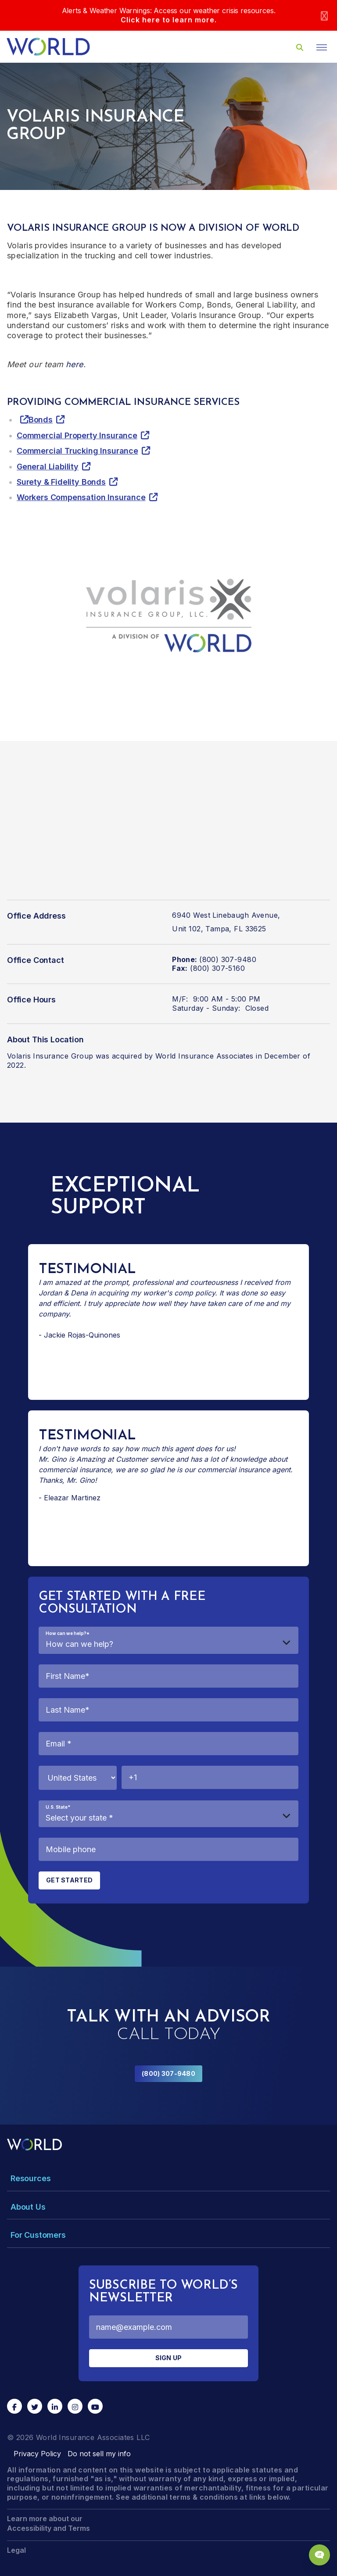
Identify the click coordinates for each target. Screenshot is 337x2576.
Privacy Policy (37, 2453)
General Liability (48, 466)
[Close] (324, 15)
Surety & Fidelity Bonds (61, 482)
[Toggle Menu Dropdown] (168, 2178)
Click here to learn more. (169, 19)
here (74, 364)
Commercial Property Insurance (77, 435)
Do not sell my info (99, 2453)
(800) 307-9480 (168, 2073)
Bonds (41, 419)
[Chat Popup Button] (319, 2554)
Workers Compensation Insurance (81, 497)
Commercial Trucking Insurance (77, 450)
